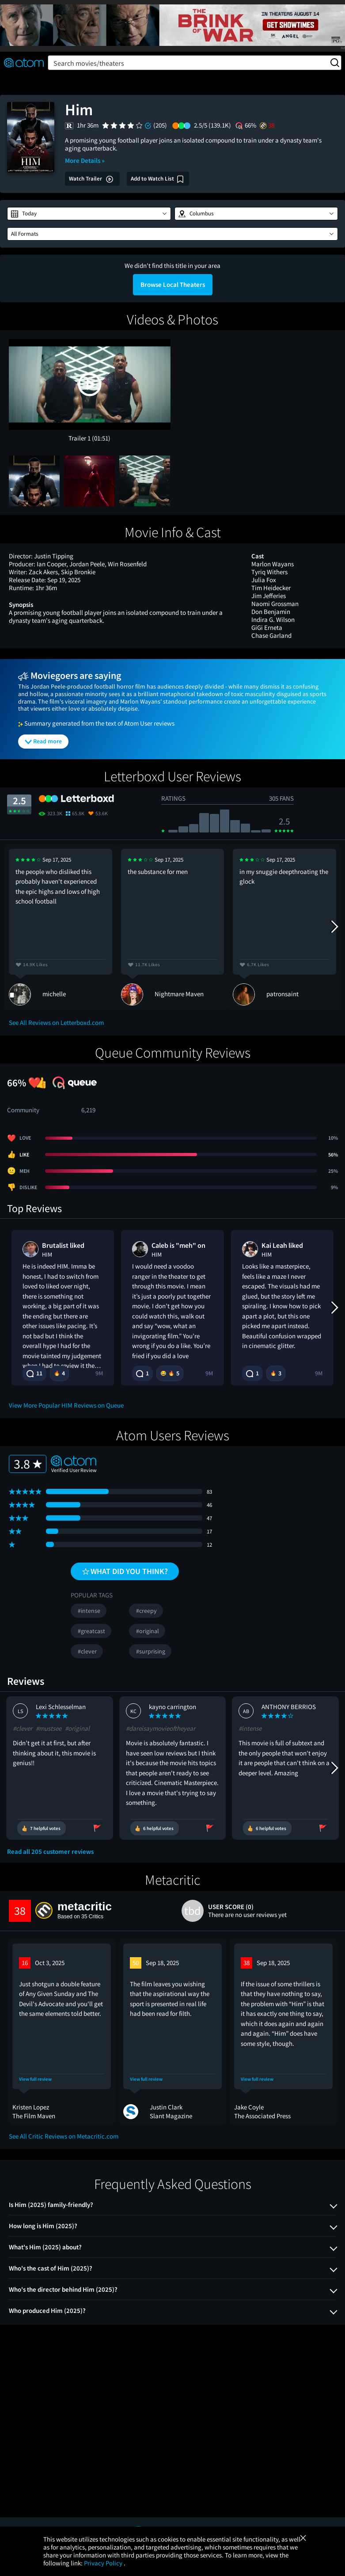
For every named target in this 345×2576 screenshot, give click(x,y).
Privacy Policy (104, 2563)
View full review (35, 2079)
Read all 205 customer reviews (50, 1852)
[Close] (303, 2537)
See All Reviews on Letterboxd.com (56, 1022)
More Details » (85, 160)
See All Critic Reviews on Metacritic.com (63, 2136)
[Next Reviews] (334, 927)
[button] (89, 213)
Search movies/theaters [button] (196, 63)
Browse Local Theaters (172, 284)
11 (34, 1373)
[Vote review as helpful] (41, 1828)
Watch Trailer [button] (91, 179)
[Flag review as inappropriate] (97, 1828)
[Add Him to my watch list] (158, 179)
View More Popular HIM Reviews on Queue (66, 1405)
